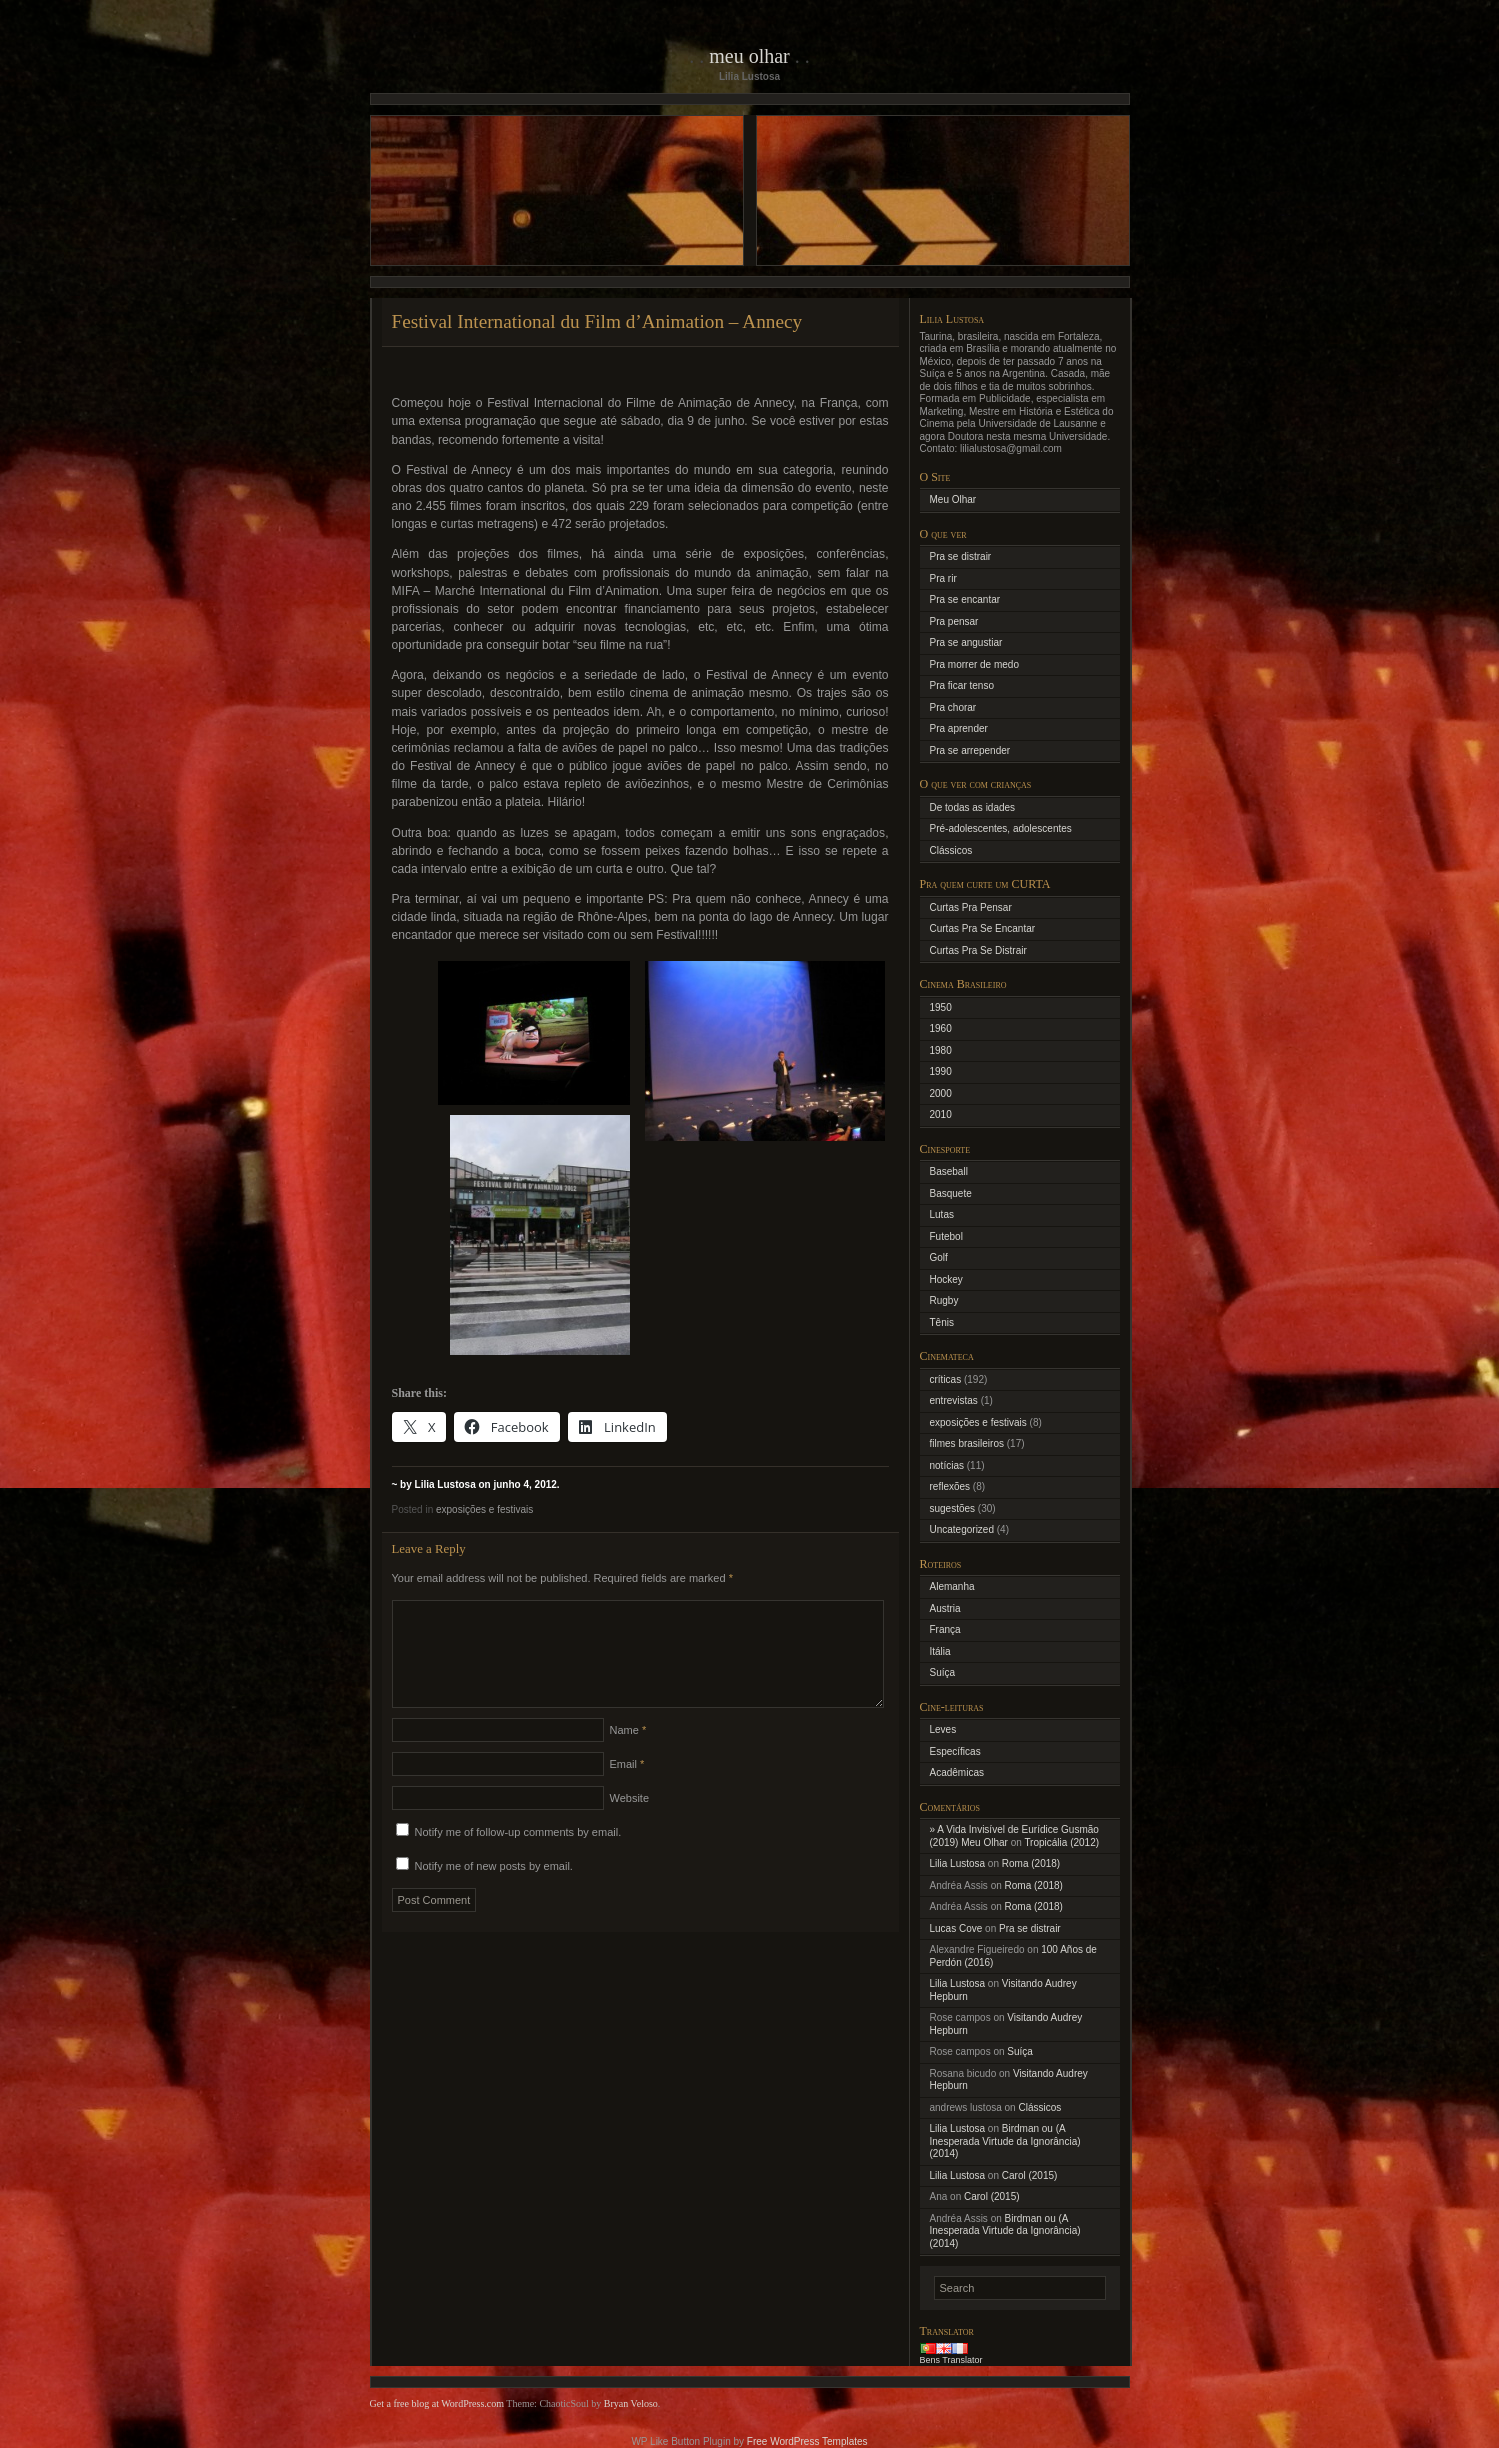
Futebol (946, 1236)
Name (628, 1754)
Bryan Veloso (631, 2403)
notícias (947, 1465)
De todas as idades (973, 807)
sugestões (953, 1508)
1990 (941, 1071)
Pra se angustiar (966, 642)
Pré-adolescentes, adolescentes (1001, 828)
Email (627, 1788)
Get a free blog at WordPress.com (437, 2403)
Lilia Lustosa (958, 1863)
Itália (940, 1651)
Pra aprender (959, 728)
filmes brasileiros (967, 1443)
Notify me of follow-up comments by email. (518, 1856)
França (945, 1629)
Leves (943, 1729)
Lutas (942, 1214)
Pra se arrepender (970, 750)
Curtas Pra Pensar (971, 907)
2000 (941, 1093)
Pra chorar (953, 707)
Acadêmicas (957, 1772)
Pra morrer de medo (974, 664)
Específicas (955, 1751)
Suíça (943, 1672)
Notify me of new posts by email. (494, 1890)
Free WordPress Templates (807, 2441)
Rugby (944, 1300)
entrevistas (954, 1400)
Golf (939, 1257)
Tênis (942, 1322)
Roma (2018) (1031, 1863)
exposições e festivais (484, 1509)
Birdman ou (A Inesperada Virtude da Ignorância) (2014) (1005, 2141)
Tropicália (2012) (1061, 1842)
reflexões (950, 1486)
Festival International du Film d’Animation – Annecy (597, 321)
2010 (941, 1114)
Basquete (951, 1193)
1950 (941, 1007)
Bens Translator (951, 2360)
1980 (941, 1050)
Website (630, 1822)
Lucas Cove (956, 1928)
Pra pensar (954, 621)
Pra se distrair (961, 556)
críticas (946, 1379)
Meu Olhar (749, 56)
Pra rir (943, 578)
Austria (945, 1608)
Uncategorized (962, 1529)
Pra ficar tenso (962, 685)
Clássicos (951, 850)
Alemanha (952, 1586)
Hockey (946, 1279)
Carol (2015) (1030, 2175)
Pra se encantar (965, 599)
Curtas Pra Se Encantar (983, 928)
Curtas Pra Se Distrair (978, 950)
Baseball (949, 1171)
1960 (941, 1028)
